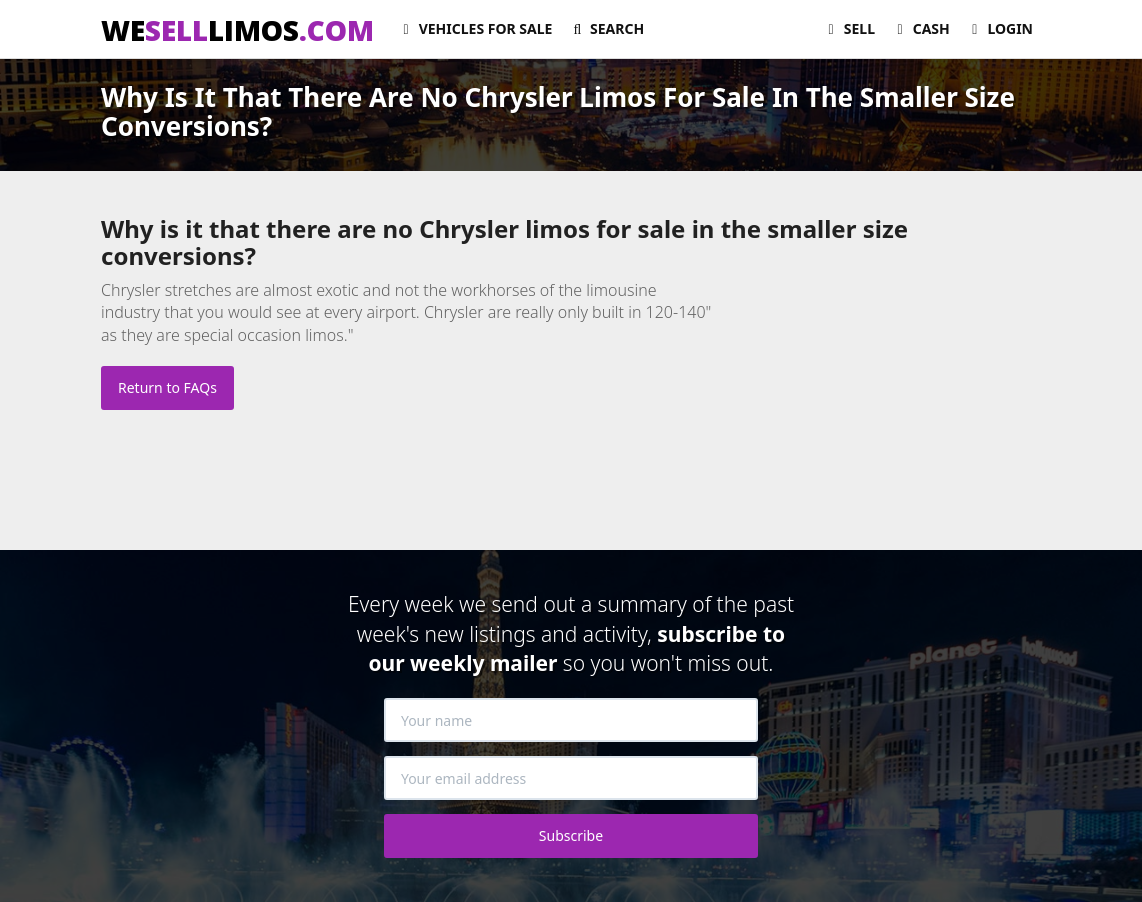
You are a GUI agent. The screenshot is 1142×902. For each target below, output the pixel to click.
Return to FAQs (167, 387)
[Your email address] (571, 778)
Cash (920, 28)
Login (999, 28)
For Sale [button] (474, 28)
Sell (848, 28)
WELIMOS (237, 30)
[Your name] (571, 720)
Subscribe (571, 835)
